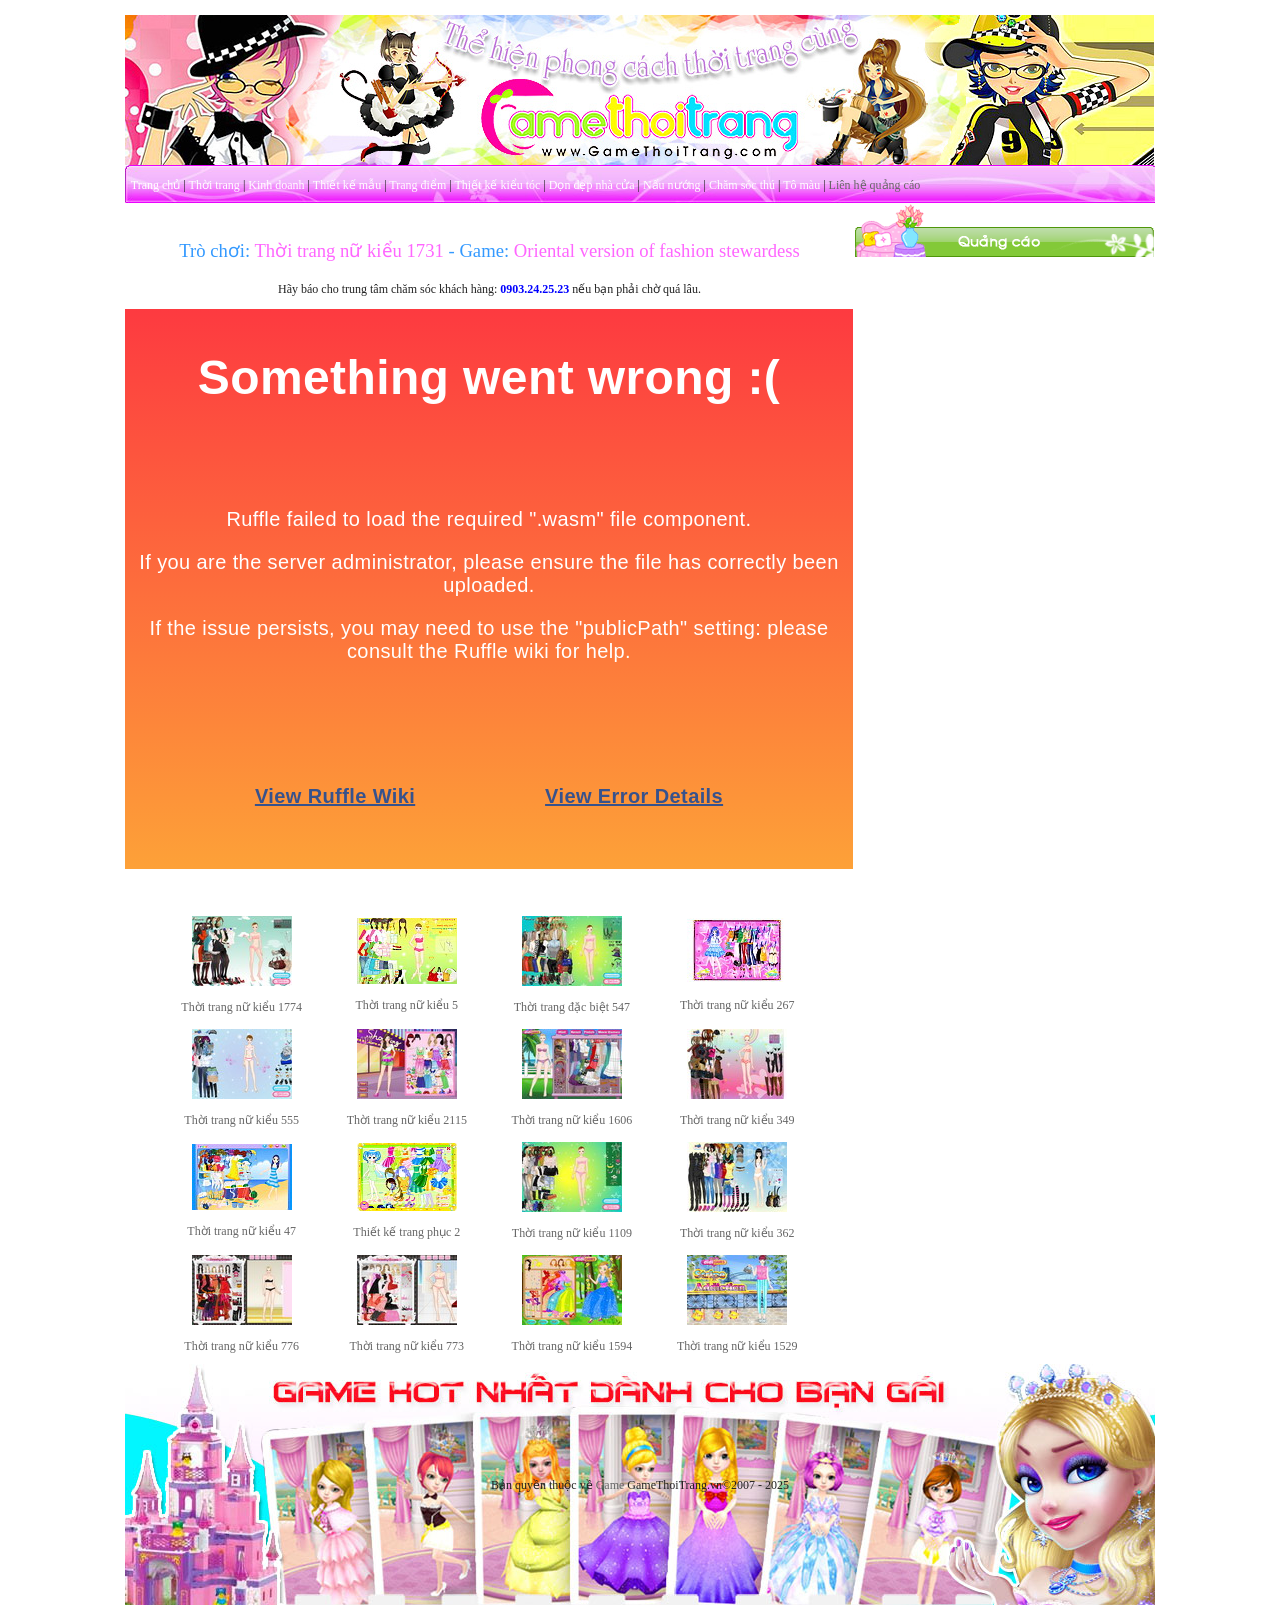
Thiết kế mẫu (347, 185)
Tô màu (801, 185)
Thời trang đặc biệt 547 (572, 1007)
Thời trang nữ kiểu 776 (241, 1346)
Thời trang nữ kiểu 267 (737, 1005)
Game (610, 1485)
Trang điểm (417, 185)
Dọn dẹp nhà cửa (592, 185)
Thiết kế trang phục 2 (406, 1232)
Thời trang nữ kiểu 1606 (572, 1120)
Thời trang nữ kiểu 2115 (407, 1120)
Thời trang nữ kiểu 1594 (572, 1346)
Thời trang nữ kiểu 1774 (241, 1007)
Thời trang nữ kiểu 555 (241, 1120)
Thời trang (214, 185)
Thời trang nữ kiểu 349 (737, 1120)
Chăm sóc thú (742, 185)
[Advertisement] (1005, 558)
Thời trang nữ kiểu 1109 (572, 1233)
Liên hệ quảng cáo (875, 185)
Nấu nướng (672, 185)
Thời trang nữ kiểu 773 (406, 1346)
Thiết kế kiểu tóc (497, 185)
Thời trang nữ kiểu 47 (241, 1231)
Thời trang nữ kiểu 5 (406, 1005)
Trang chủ (156, 185)
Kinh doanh (276, 185)
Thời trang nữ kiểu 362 (737, 1233)
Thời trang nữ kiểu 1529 (737, 1346)
